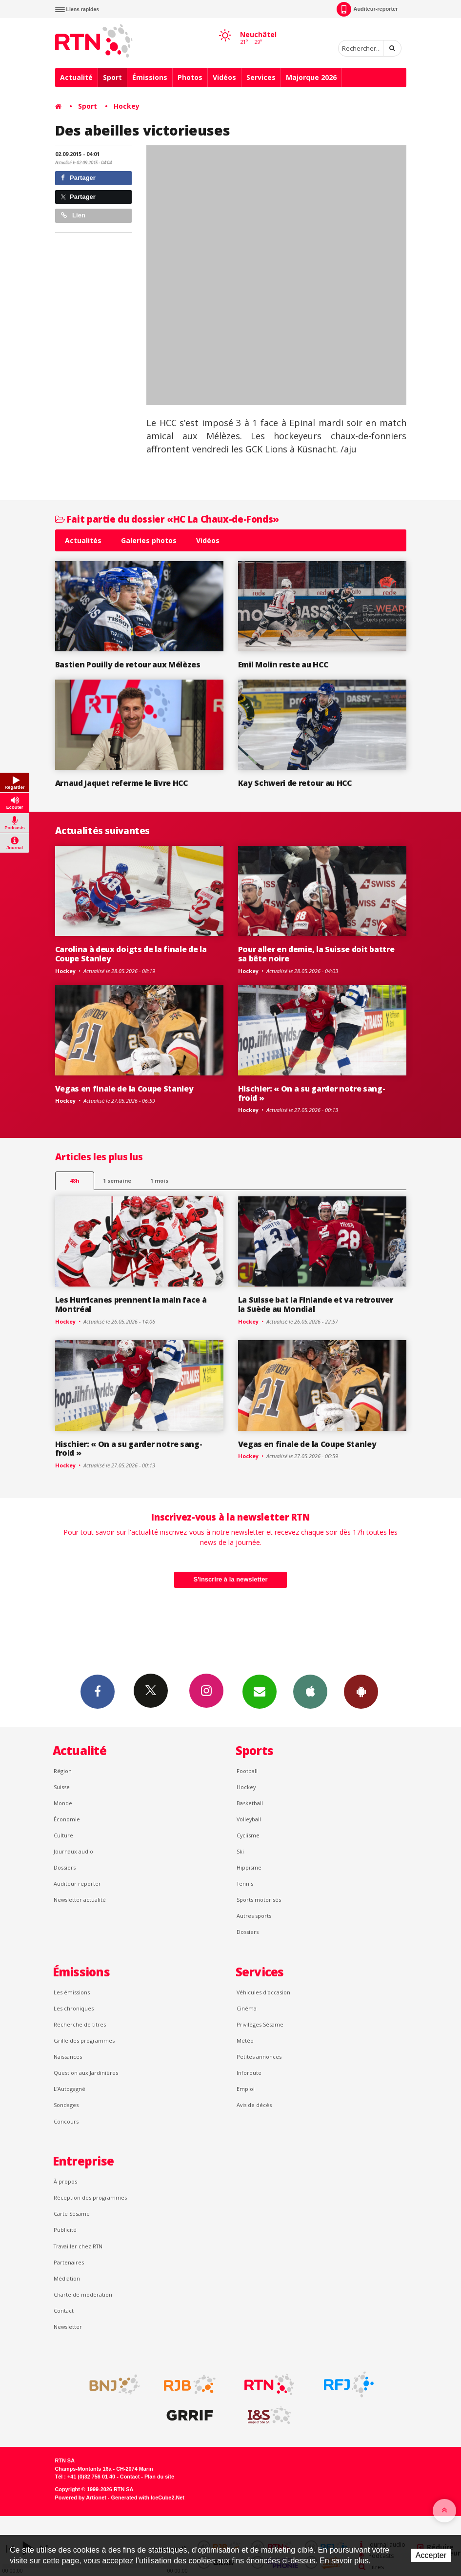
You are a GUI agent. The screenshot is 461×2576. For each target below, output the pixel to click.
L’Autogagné (69, 2089)
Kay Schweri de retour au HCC (295, 783)
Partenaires (69, 2262)
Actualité (76, 77)
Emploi (246, 2089)
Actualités (83, 540)
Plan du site (159, 2476)
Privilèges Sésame (260, 2024)
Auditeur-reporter (367, 9)
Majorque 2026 (311, 77)
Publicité (65, 2229)
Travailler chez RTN (78, 2246)
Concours (66, 2121)
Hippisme (249, 1867)
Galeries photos (149, 540)
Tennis (245, 1883)
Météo (245, 2040)
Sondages (66, 2105)
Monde (63, 1803)
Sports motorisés (259, 1899)
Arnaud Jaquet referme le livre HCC (121, 783)
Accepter (431, 2555)
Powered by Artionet (80, 2497)
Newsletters (259, 1691)
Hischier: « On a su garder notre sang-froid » (311, 1093)
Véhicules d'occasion (263, 1992)
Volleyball (249, 1819)
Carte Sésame (72, 2213)
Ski (240, 1851)
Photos (190, 77)
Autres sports (254, 1915)
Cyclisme (248, 1835)
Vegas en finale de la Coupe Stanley (124, 1088)
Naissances (68, 2056)
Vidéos (224, 77)
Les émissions (72, 1992)
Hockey (127, 106)
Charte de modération (83, 2294)
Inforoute (249, 2072)
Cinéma (247, 2008)
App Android (361, 1691)
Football (247, 1771)
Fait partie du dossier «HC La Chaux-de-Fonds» (167, 519)
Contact (64, 2310)
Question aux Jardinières (86, 2072)
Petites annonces (259, 2056)
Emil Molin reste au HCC (283, 664)
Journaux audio (73, 1851)
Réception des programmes (90, 2197)
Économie (67, 1819)
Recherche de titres (80, 2024)
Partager (78, 177)
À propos (65, 2181)
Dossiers (65, 1867)
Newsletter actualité (80, 1899)
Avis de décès (254, 2105)
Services (261, 77)
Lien (73, 215)
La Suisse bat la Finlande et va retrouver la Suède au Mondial (315, 1304)
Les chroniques (74, 2008)
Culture (63, 1835)
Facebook (97, 1691)
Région (63, 1771)
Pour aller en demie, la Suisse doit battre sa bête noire (316, 954)
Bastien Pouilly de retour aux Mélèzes (127, 664)
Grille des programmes (84, 2040)
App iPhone (310, 1691)
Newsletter (68, 2326)
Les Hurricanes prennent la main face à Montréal (131, 1304)
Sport (112, 77)
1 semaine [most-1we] (117, 1180)
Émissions (149, 77)
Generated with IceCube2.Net (147, 2497)
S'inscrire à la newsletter (231, 1579)
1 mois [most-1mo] (159, 1180)
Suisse (62, 1787)
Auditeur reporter (77, 1883)
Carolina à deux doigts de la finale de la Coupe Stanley (131, 954)
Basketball (250, 1803)
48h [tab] (74, 1180)
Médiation (67, 2278)
